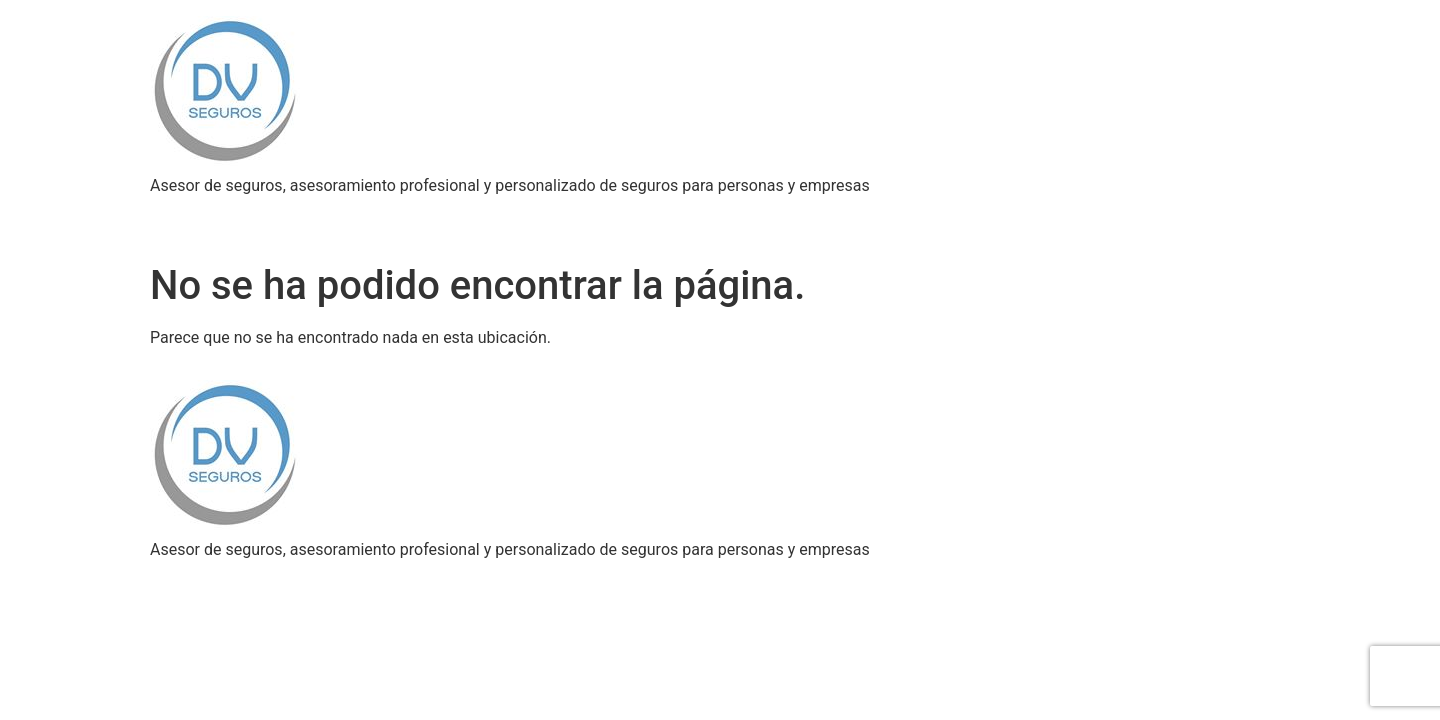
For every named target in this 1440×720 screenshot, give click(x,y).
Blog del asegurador (839, 217)
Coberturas (301, 217)
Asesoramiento (424, 217)
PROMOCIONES (682, 217)
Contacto (973, 217)
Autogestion (552, 217)
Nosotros (198, 217)
